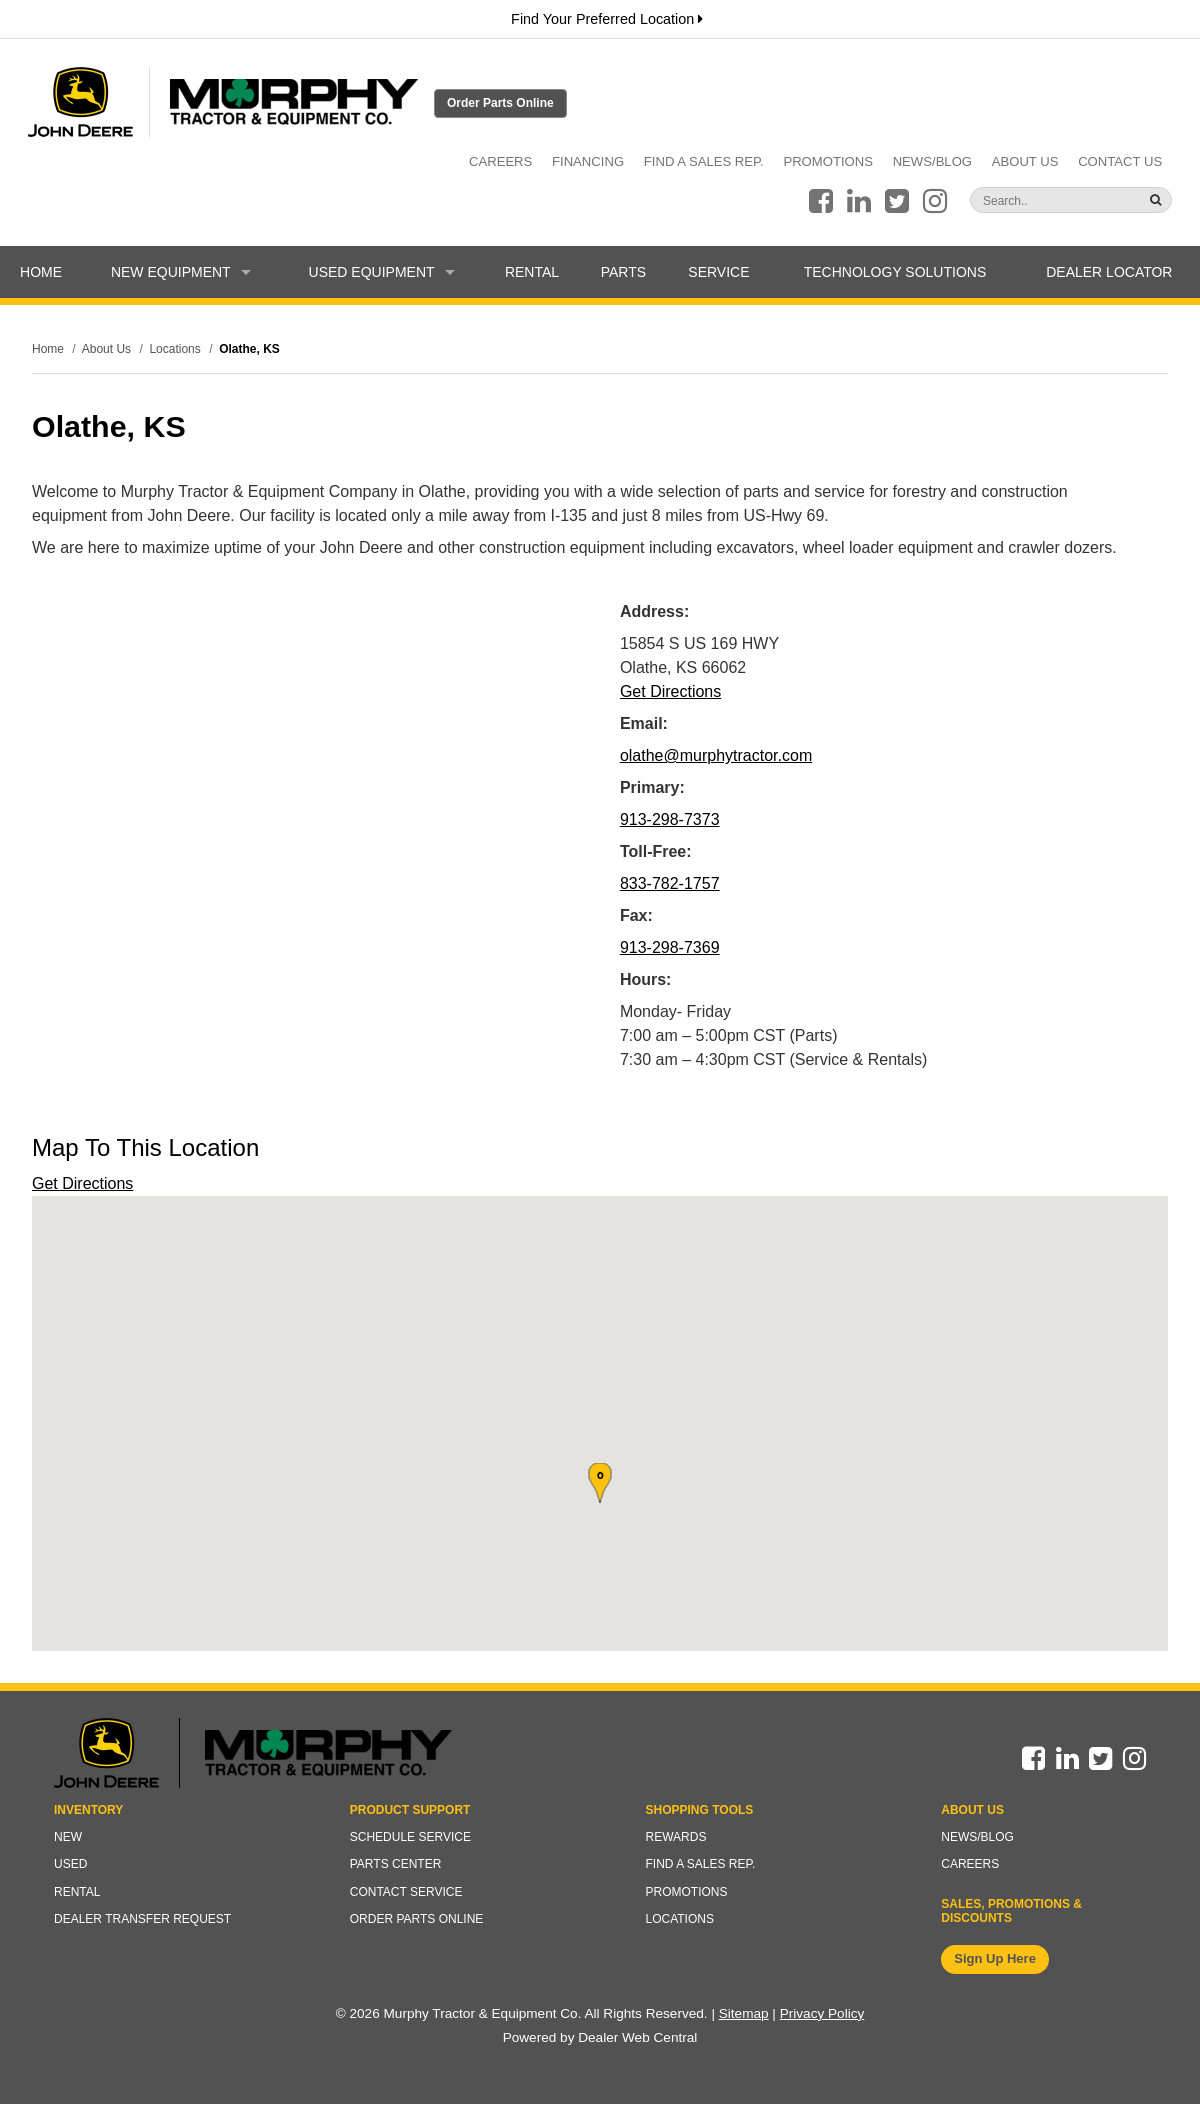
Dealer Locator (1109, 272)
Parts (623, 272)
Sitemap (744, 2013)
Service (718, 272)
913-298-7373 (670, 819)
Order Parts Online (500, 103)
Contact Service (406, 1892)
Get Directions (670, 691)
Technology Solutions (895, 272)
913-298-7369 (670, 947)
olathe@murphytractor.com (716, 755)
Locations (680, 1919)
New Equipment (181, 272)
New (68, 1837)
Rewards (676, 1837)
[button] (599, 1483)
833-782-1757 (670, 883)
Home (41, 272)
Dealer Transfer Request (142, 1919)
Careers (500, 161)
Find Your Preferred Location (607, 19)
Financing (588, 161)
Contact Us (1120, 161)
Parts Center (396, 1864)
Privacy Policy (822, 2013)
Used (70, 1864)
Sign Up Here (995, 1958)
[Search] (1032, 201)
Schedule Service (410, 1837)
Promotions (828, 161)
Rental (532, 272)
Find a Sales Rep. (704, 161)
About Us (1025, 161)
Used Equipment (382, 272)
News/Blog (932, 161)
